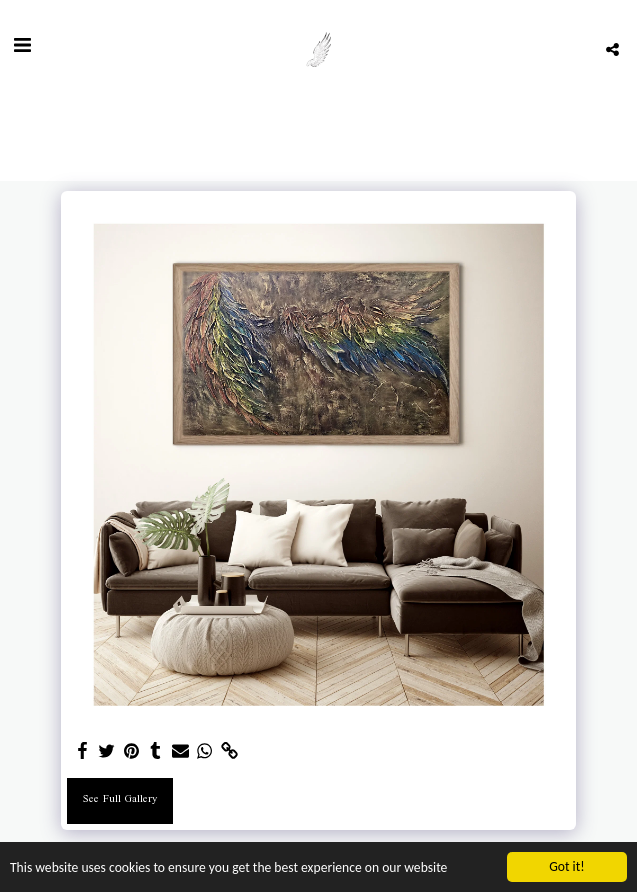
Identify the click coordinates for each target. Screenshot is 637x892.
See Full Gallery (120, 799)
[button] (22, 49)
